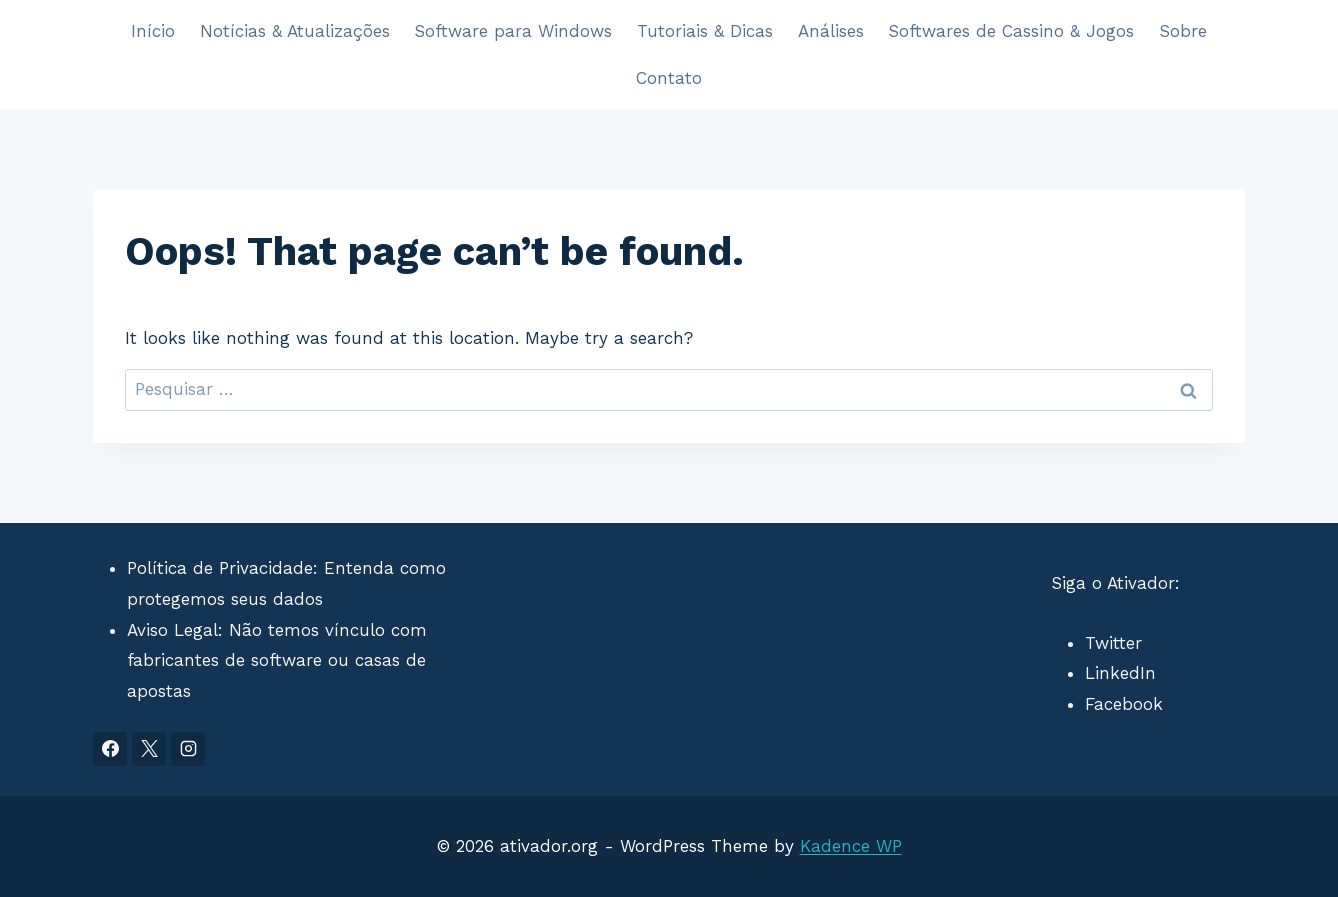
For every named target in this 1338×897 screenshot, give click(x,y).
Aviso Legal (172, 630)
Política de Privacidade (220, 568)
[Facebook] (110, 749)
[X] (149, 749)
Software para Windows (513, 31)
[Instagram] (188, 749)
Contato (669, 78)
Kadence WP (851, 846)
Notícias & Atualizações (295, 31)
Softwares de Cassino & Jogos (1011, 31)
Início (153, 31)
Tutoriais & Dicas (705, 31)
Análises (831, 31)
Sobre (1183, 31)
